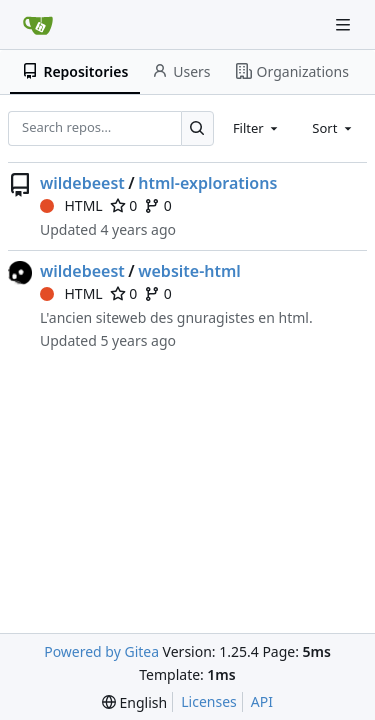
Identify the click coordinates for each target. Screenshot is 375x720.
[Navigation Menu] (345, 24)
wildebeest (82, 183)
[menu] (134, 702)
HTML (71, 205)
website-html (189, 271)
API (262, 701)
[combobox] (257, 128)
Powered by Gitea (101, 651)
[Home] (38, 25)
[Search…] (197, 128)
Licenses (209, 701)
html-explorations (207, 183)
